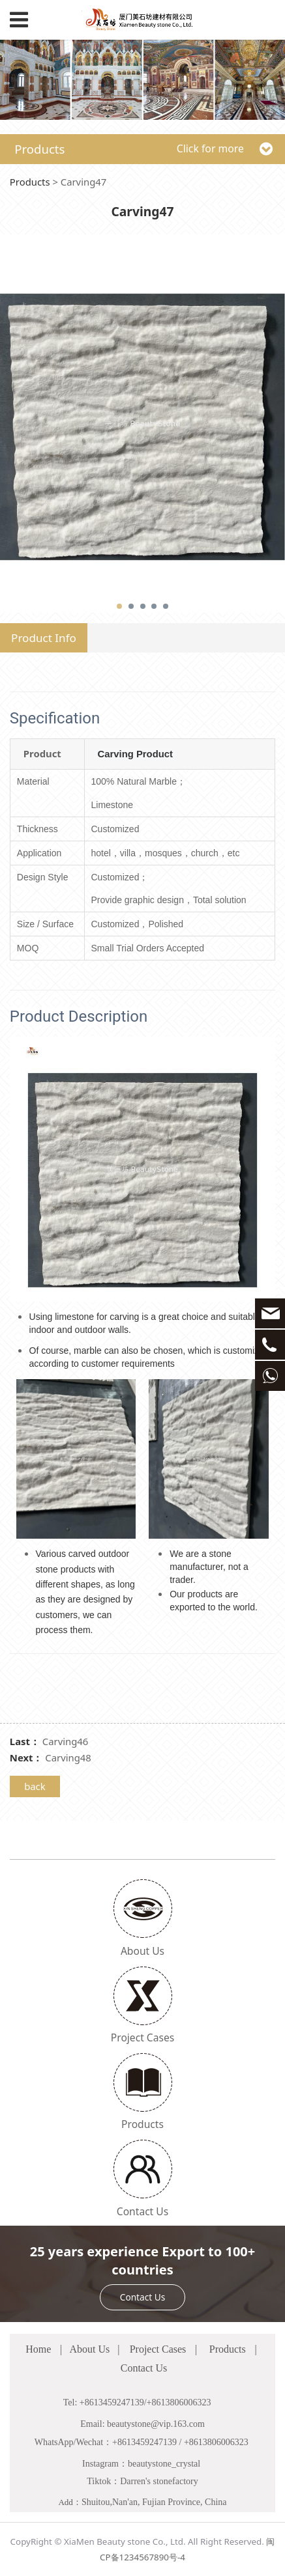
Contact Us (142, 2297)
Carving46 (65, 1741)
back (35, 1786)
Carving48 (68, 1757)
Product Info (43, 637)
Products (30, 181)
